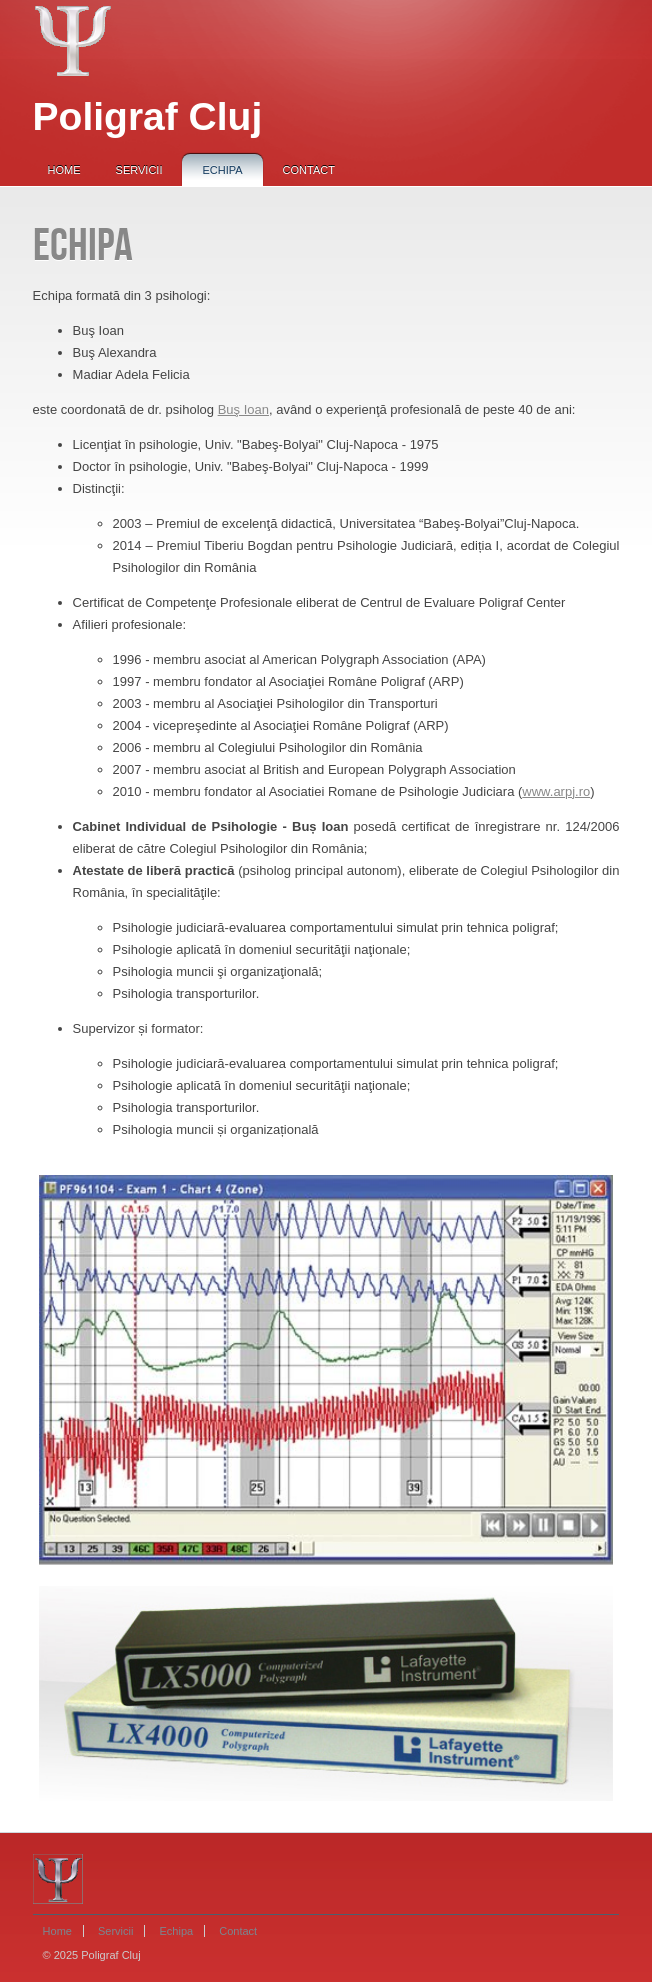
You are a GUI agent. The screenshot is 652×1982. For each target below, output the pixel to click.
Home (64, 170)
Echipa (222, 170)
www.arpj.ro (556, 791)
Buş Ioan (243, 409)
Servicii (139, 170)
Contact (309, 170)
